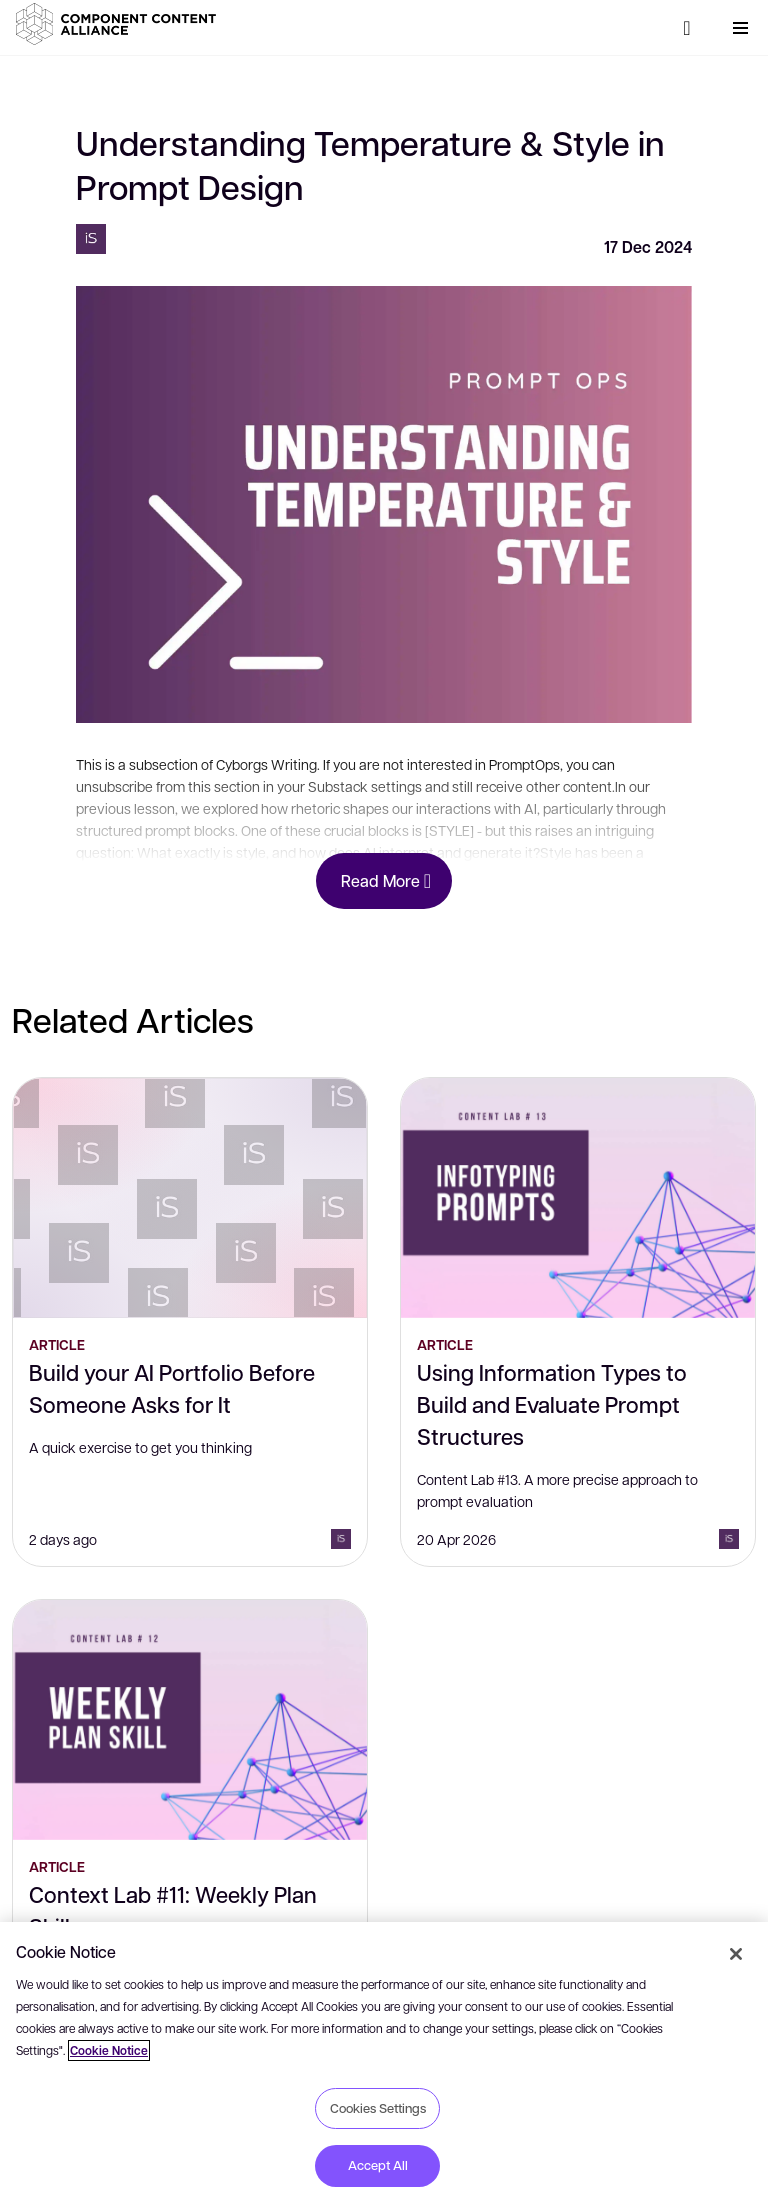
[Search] (687, 28)
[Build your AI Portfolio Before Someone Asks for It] (190, 1198)
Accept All (378, 2165)
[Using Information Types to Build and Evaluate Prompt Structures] (578, 1198)
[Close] (736, 1954)
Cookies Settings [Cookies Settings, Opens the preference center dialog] (378, 2108)
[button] (120, 24)
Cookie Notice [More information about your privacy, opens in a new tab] (109, 2050)
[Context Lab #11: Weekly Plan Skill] (190, 1720)
